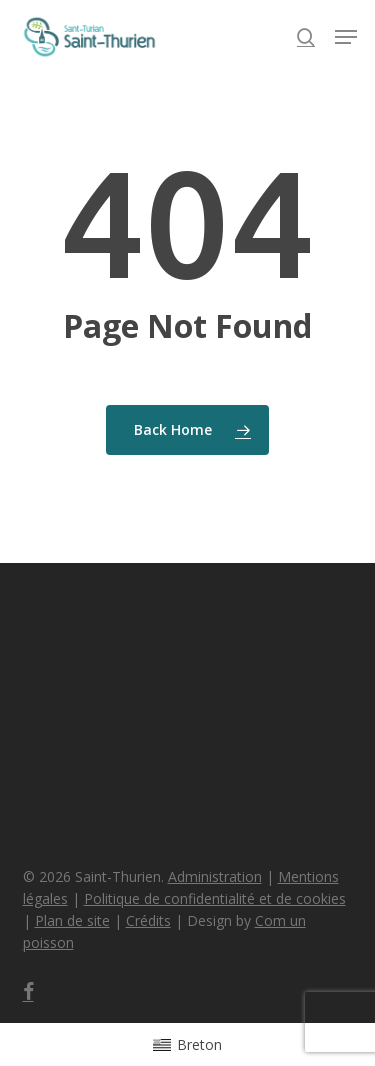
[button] (346, 37)
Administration (215, 876)
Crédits (148, 920)
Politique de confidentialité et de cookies (215, 898)
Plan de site (72, 920)
